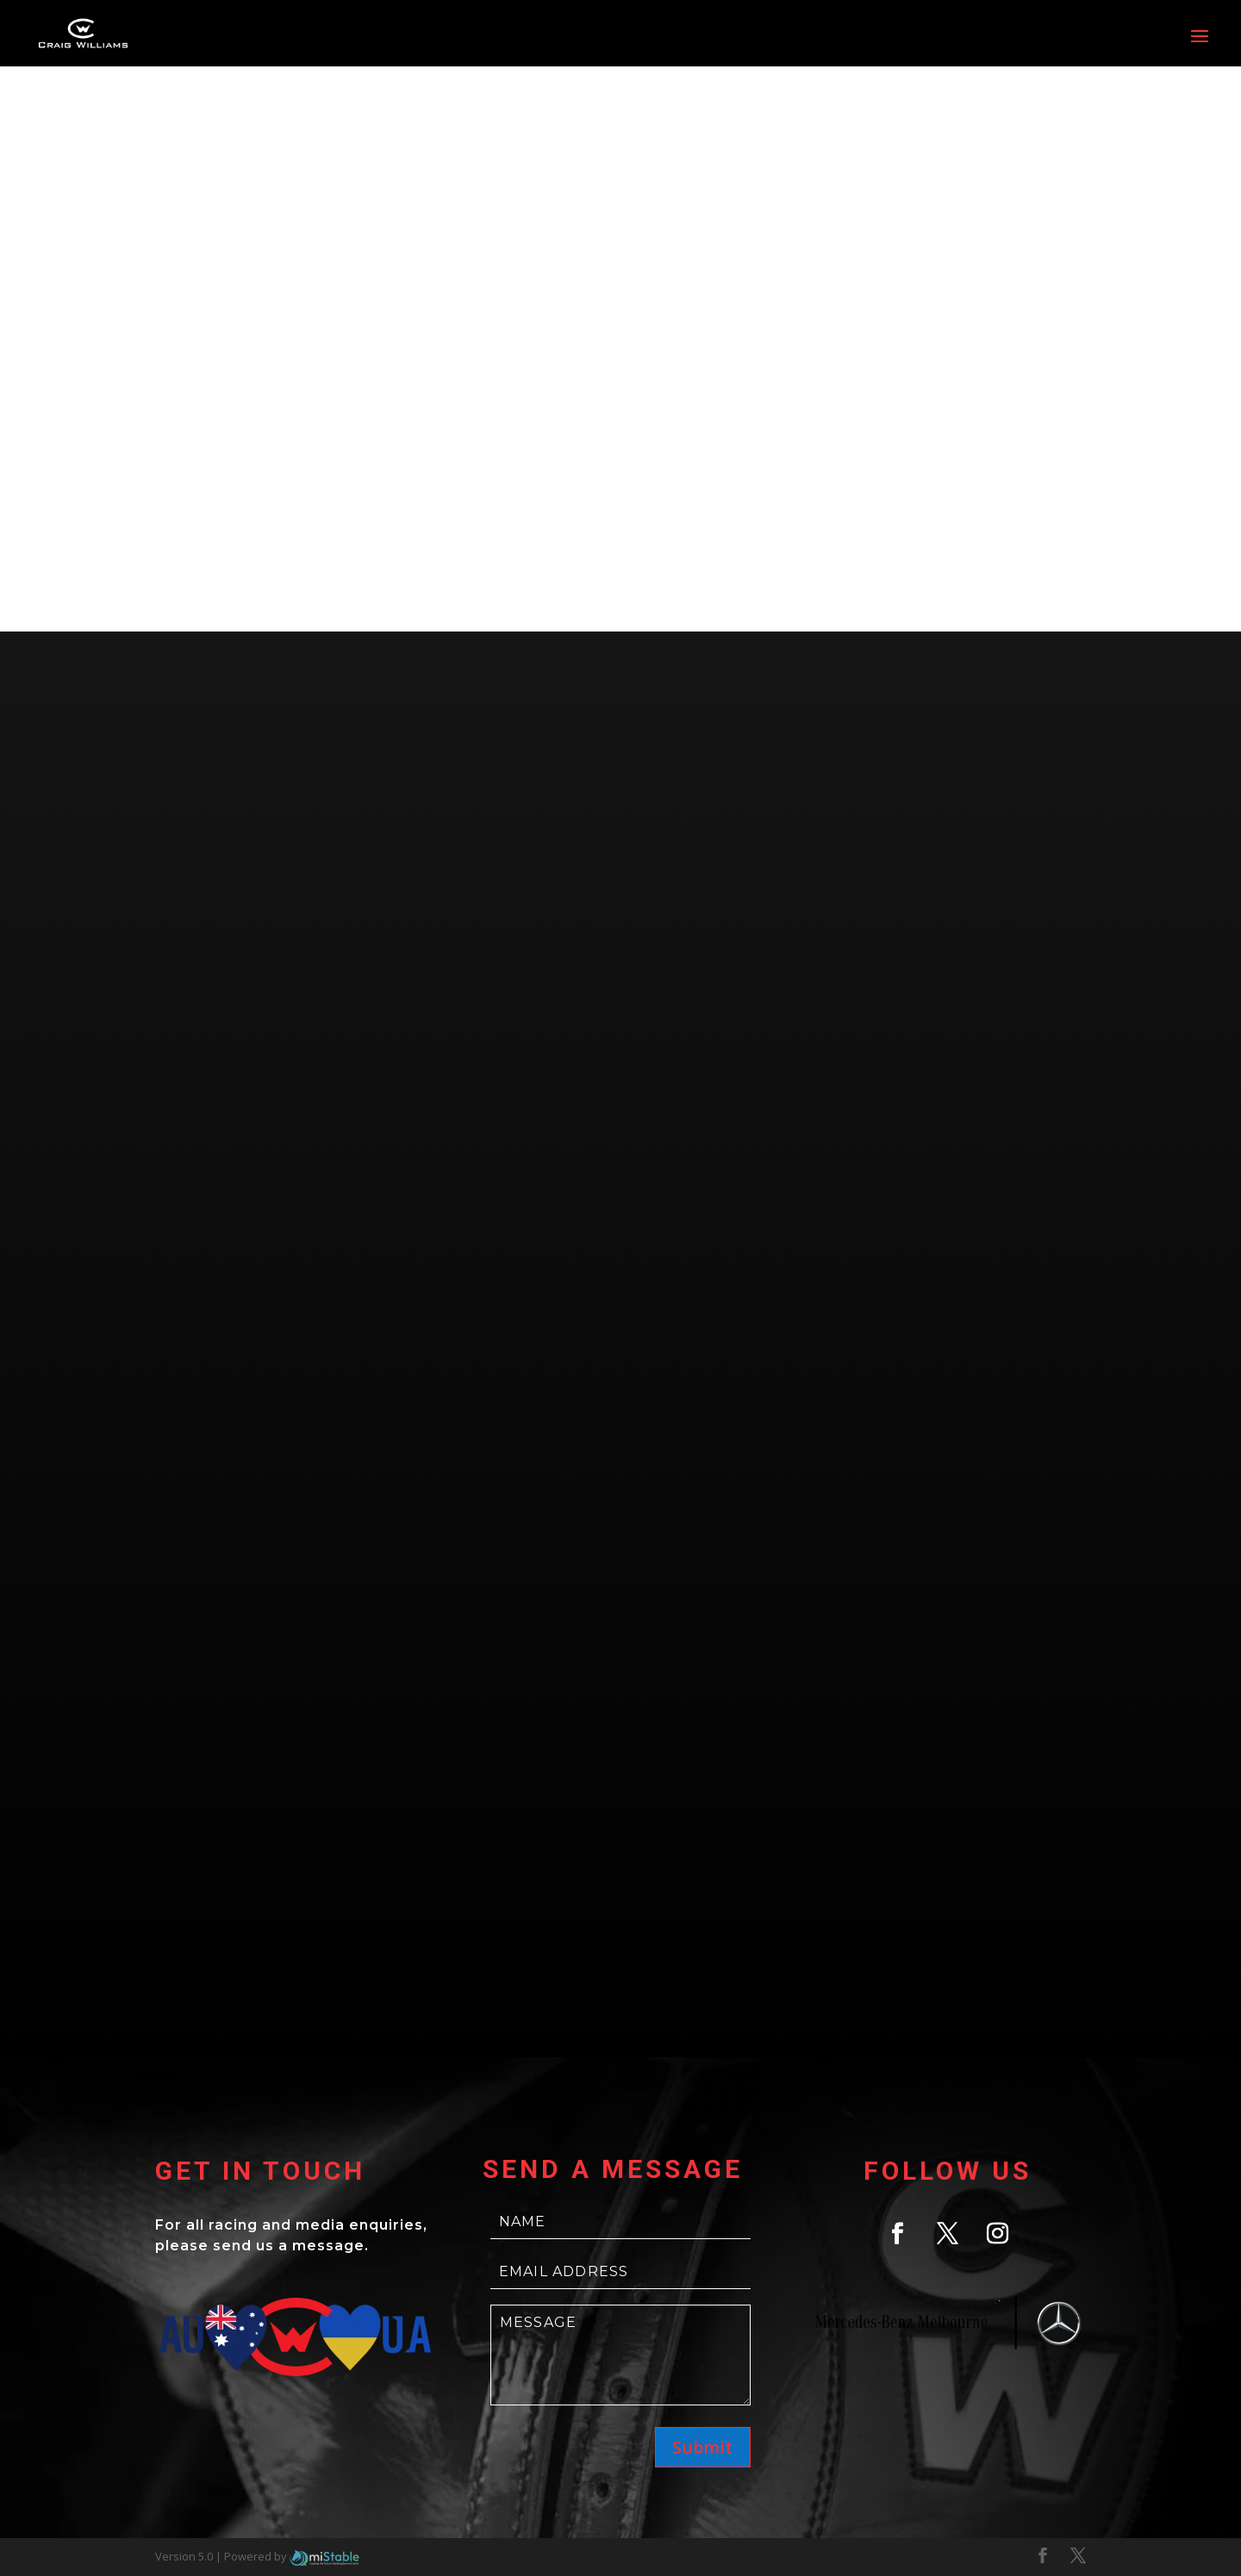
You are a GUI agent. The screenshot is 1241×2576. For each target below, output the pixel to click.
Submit (702, 2447)
